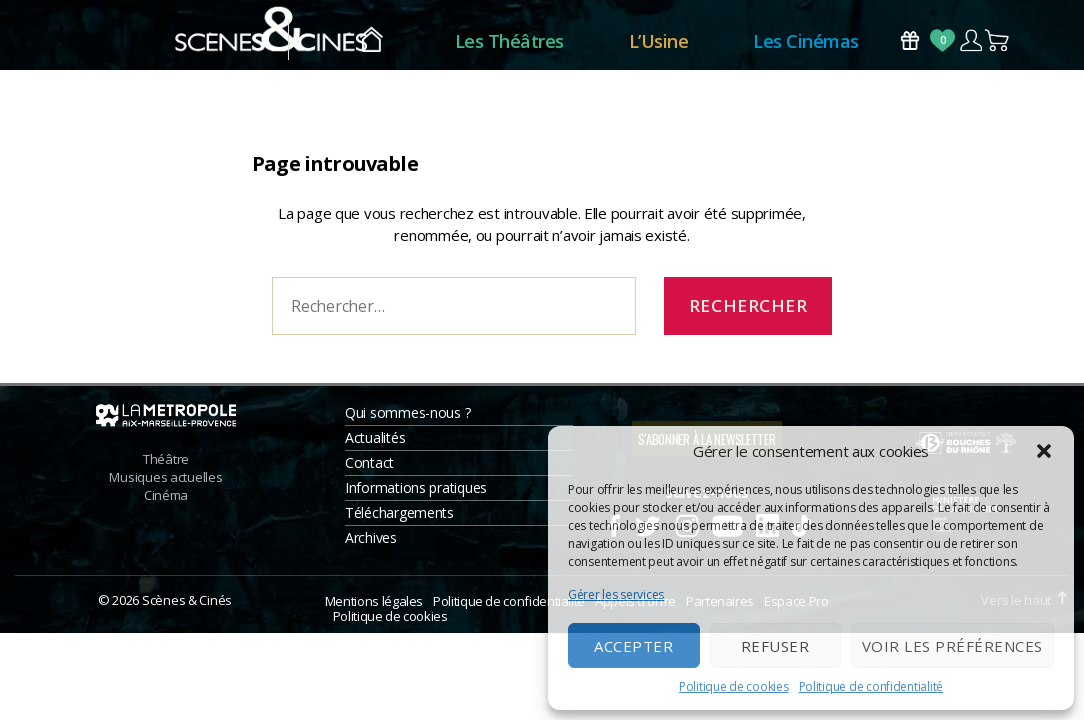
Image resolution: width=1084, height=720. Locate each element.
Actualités (375, 446)
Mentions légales (374, 610)
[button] (1044, 451)
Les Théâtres (509, 45)
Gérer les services (616, 594)
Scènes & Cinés (187, 609)
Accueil (371, 45)
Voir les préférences (952, 646)
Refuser (775, 646)
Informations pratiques (416, 496)
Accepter (633, 646)
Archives (371, 546)
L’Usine (659, 45)
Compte (970, 44)
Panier (998, 44)
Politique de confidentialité (871, 686)
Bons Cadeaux (910, 44)
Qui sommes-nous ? (407, 421)
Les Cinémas (806, 45)
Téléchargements (399, 521)
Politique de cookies (734, 686)
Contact (369, 471)
